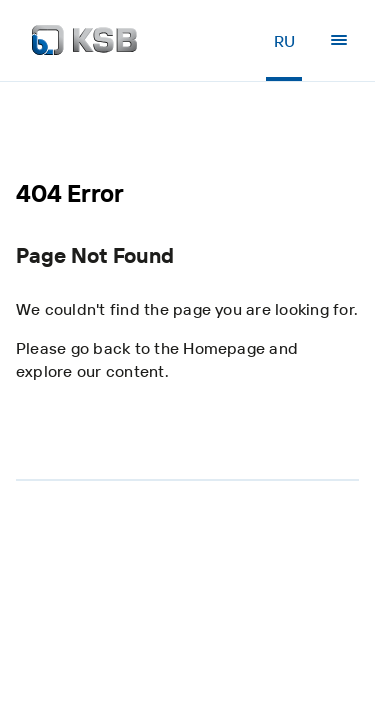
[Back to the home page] (84, 40)
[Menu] (339, 40)
